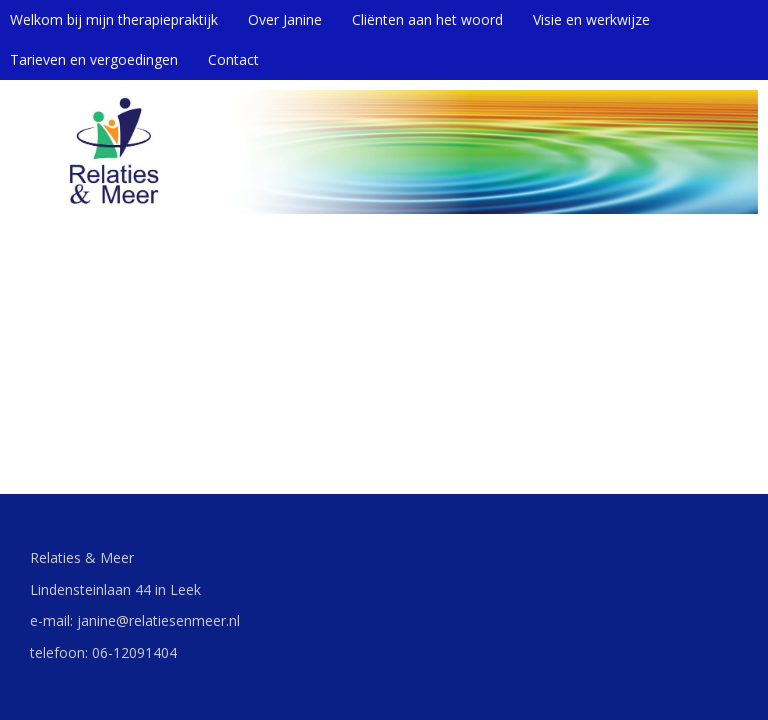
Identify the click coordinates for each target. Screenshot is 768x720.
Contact (233, 59)
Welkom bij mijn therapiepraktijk (114, 19)
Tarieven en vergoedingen (94, 59)
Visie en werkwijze (591, 19)
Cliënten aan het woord (427, 19)
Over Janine (285, 19)
